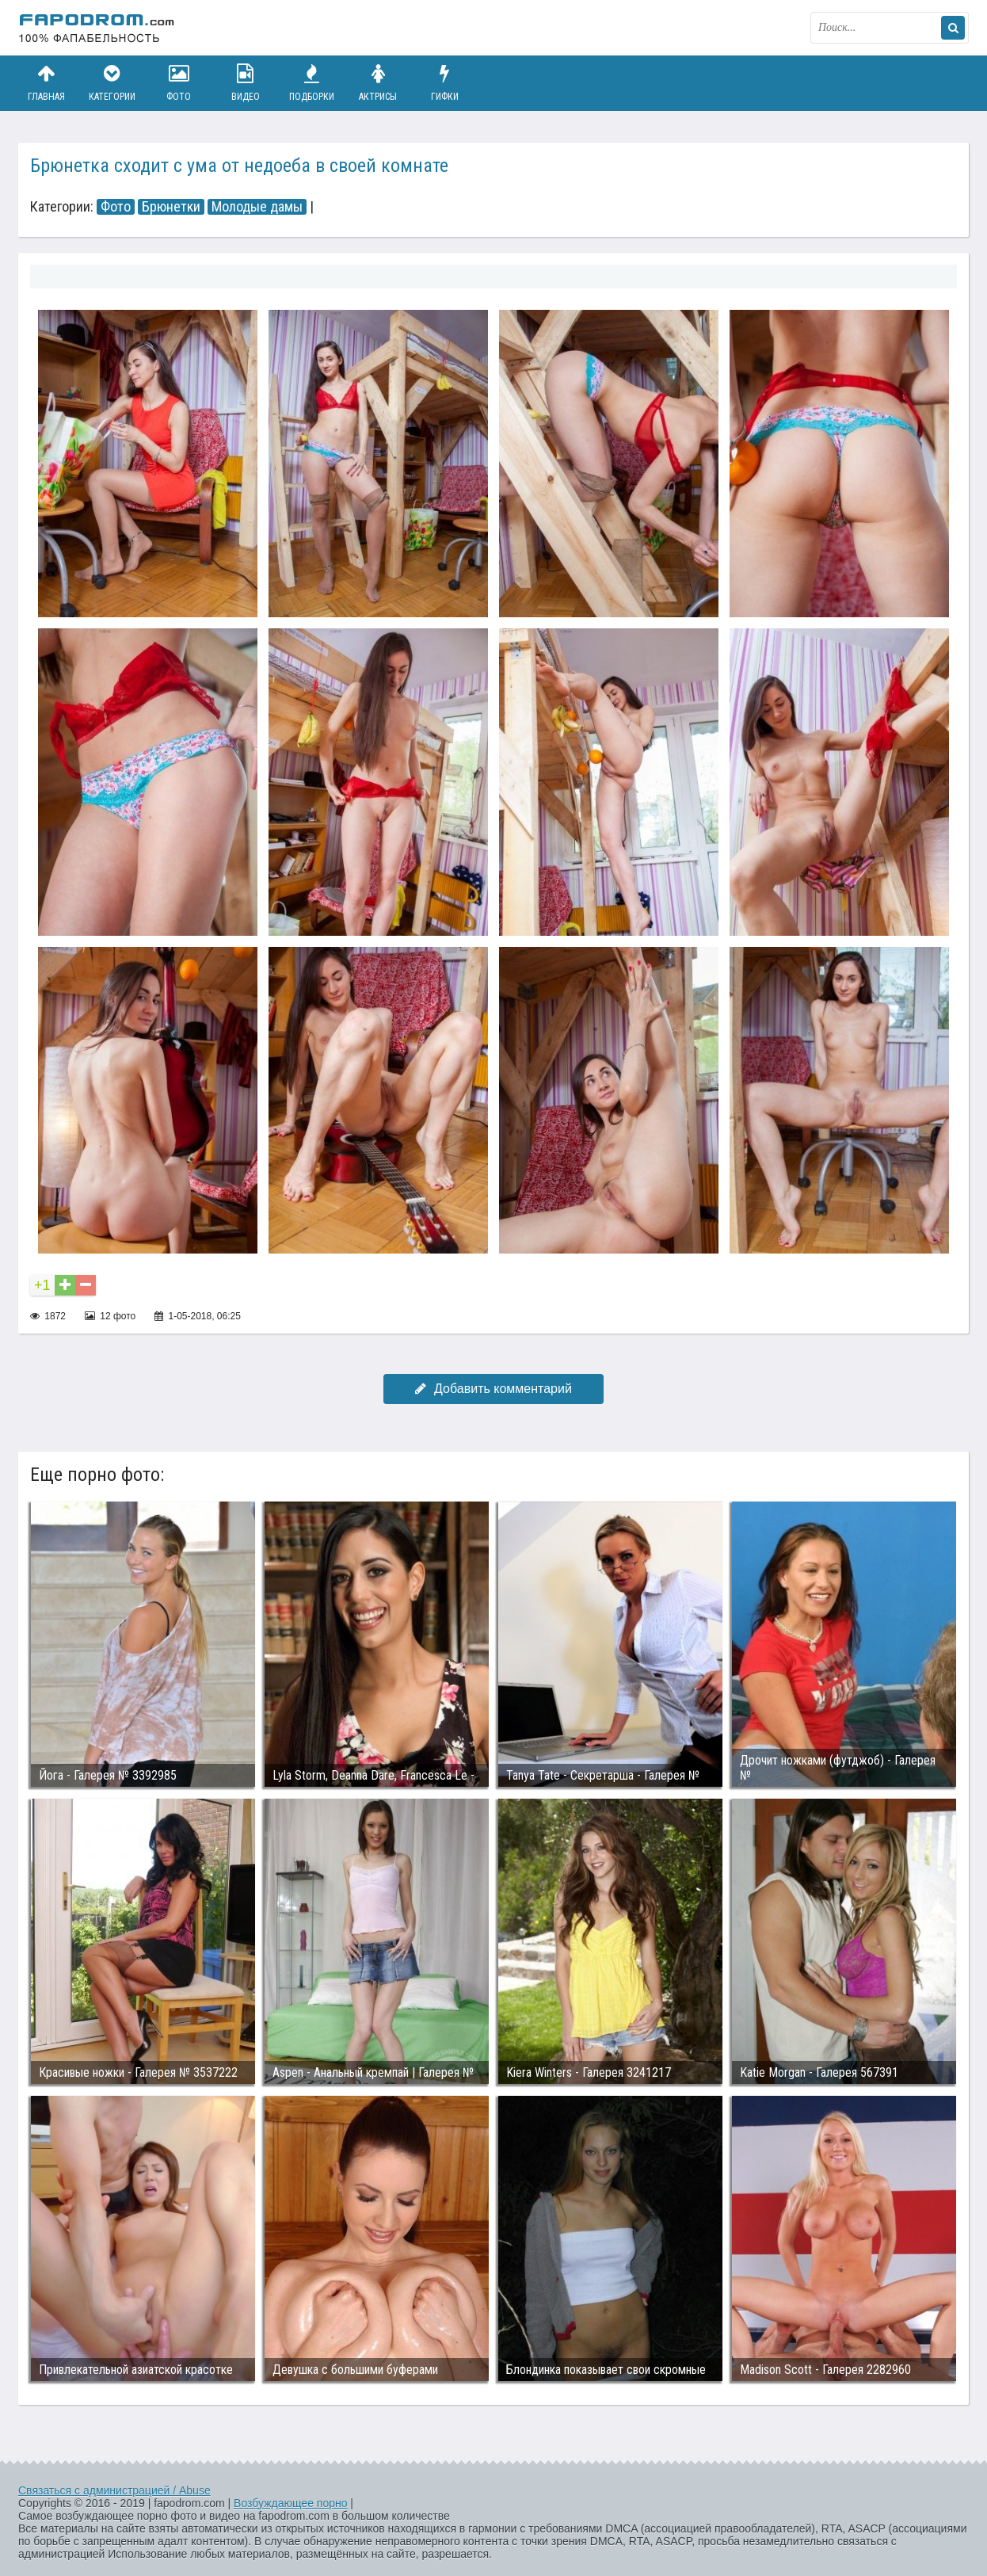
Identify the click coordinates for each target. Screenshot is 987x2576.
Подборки (312, 82)
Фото (179, 82)
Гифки (444, 82)
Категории (112, 82)
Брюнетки (171, 207)
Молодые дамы (257, 207)
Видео (245, 82)
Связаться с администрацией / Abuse (114, 2490)
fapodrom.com (97, 27)
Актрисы (378, 82)
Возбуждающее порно (290, 2503)
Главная (46, 82)
